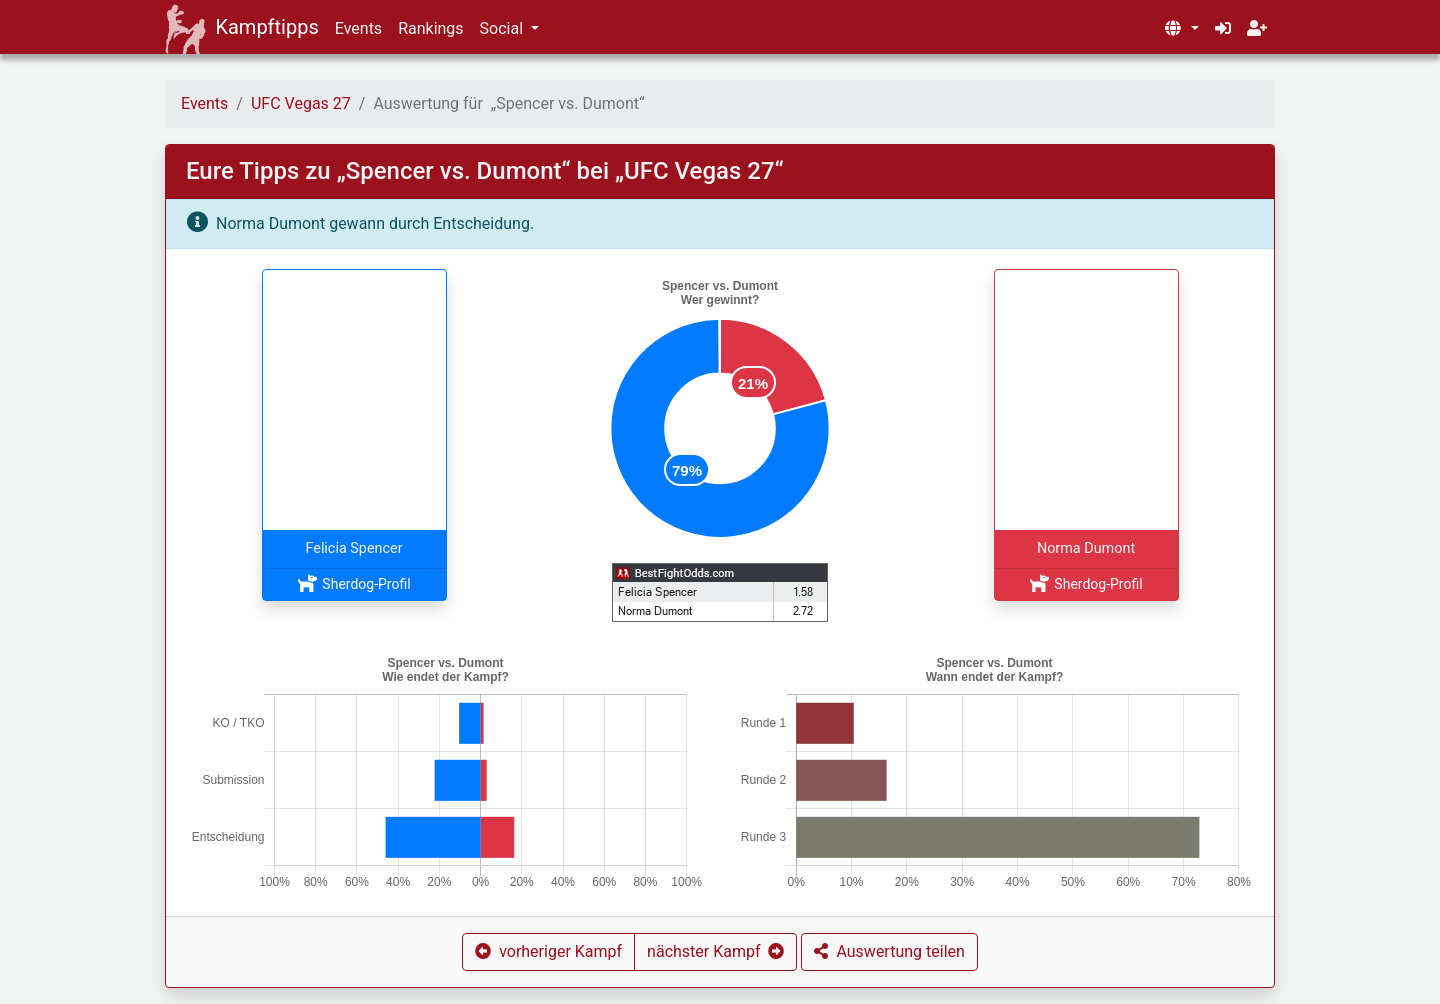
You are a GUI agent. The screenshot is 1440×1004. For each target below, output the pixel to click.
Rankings (430, 28)
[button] (1181, 29)
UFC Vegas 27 (301, 103)
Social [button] (503, 28)
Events (358, 28)
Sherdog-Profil (353, 584)
